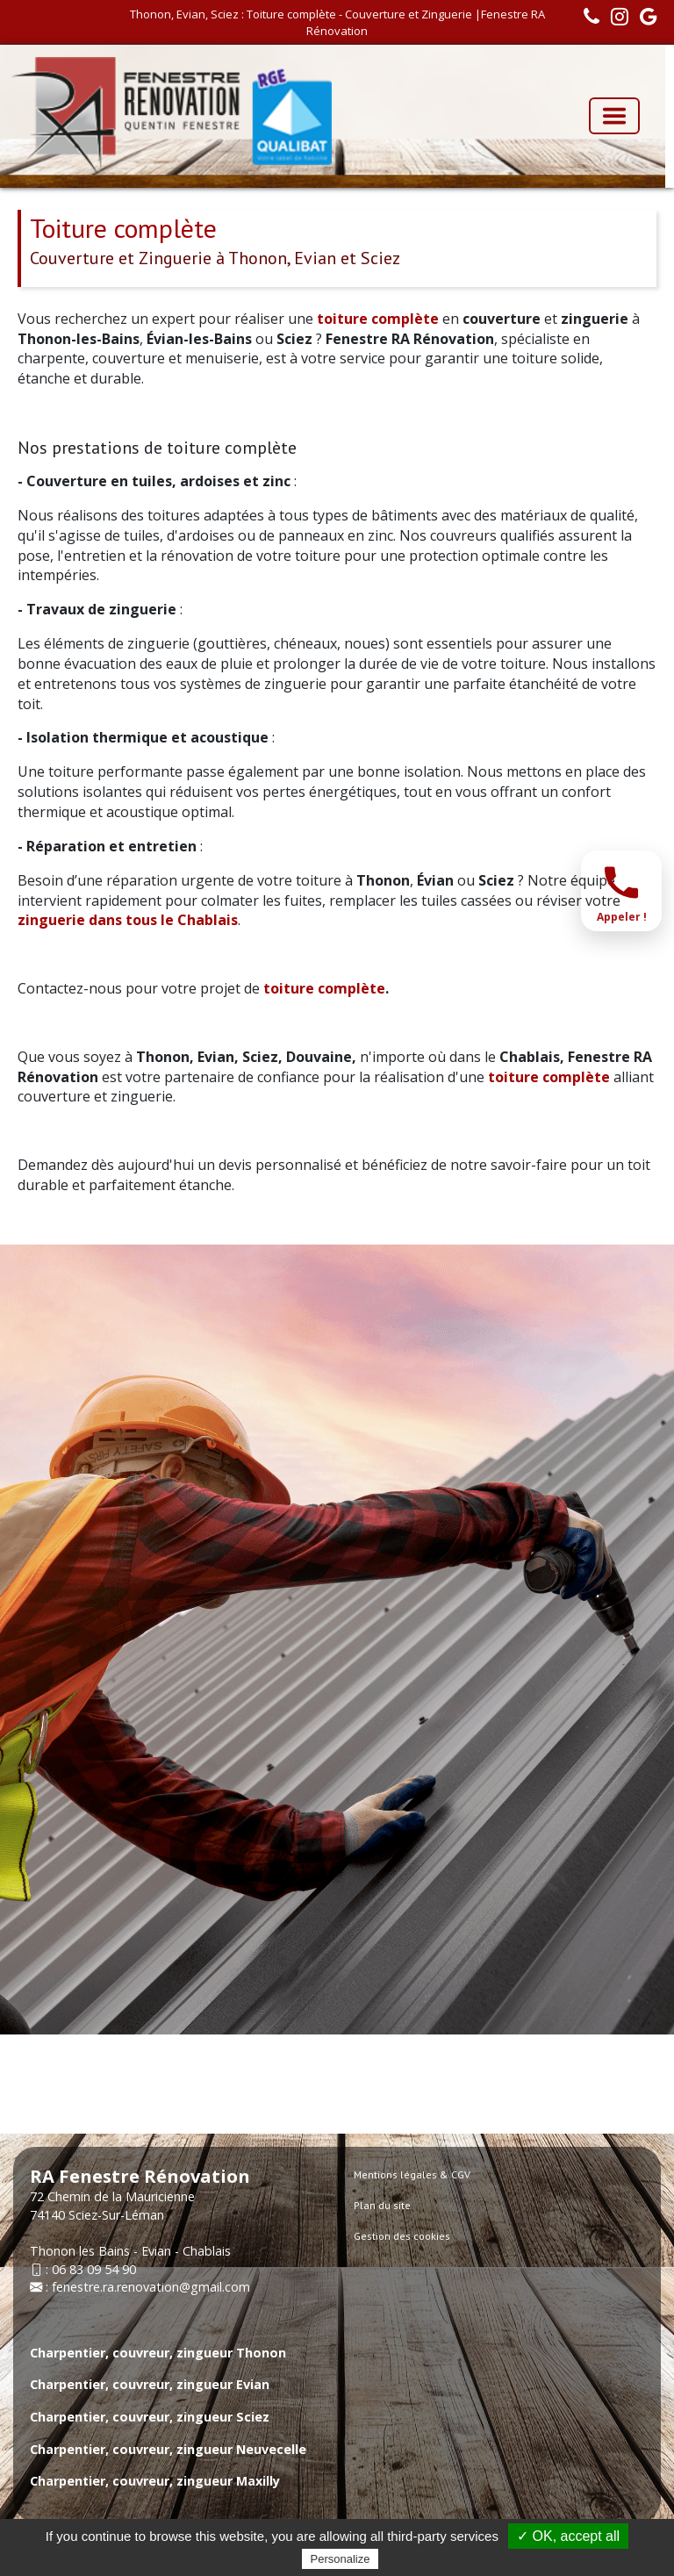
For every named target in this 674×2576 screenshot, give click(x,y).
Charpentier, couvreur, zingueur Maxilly (155, 2480)
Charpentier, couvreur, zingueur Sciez (149, 2416)
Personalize (340, 2558)
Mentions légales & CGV (412, 2174)
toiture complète (378, 318)
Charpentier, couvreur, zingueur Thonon (158, 2352)
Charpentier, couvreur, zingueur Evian (149, 2384)
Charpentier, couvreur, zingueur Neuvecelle (168, 2449)
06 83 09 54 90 (94, 2269)
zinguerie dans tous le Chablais (128, 919)
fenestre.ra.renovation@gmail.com (151, 2286)
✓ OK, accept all (568, 2536)
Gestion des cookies (402, 2235)
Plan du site (382, 2205)
